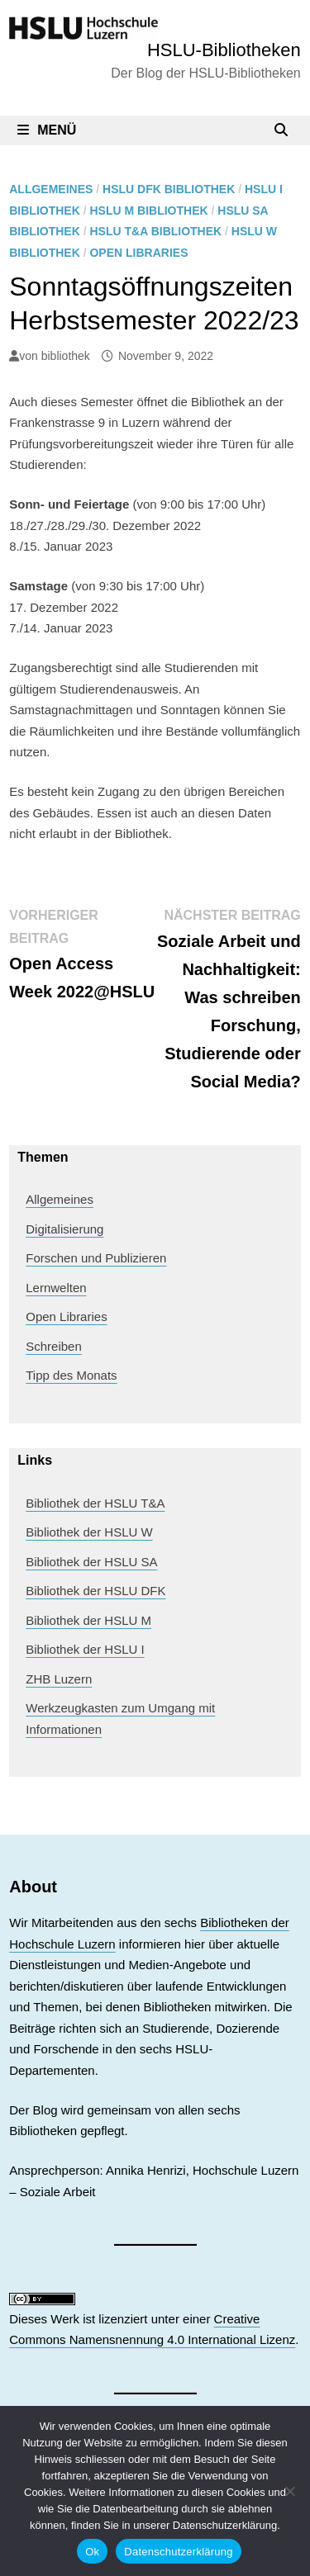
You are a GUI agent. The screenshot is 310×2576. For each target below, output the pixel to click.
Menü (46, 130)
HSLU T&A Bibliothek (155, 231)
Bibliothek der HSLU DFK (95, 1591)
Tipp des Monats (71, 1375)
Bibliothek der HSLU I (85, 1649)
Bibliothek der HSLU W (89, 1532)
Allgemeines (51, 189)
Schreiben (54, 1346)
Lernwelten (56, 1288)
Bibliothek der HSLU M (88, 1620)
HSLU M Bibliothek (148, 210)
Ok (92, 2551)
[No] (289, 2491)
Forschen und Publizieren (96, 1258)
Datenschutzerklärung (178, 2551)
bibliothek (65, 355)
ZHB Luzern (59, 1679)
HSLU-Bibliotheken (224, 50)
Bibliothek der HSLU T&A (95, 1503)
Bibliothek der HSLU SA (91, 1562)
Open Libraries (138, 252)
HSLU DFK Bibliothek (169, 189)
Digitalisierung (64, 1229)
